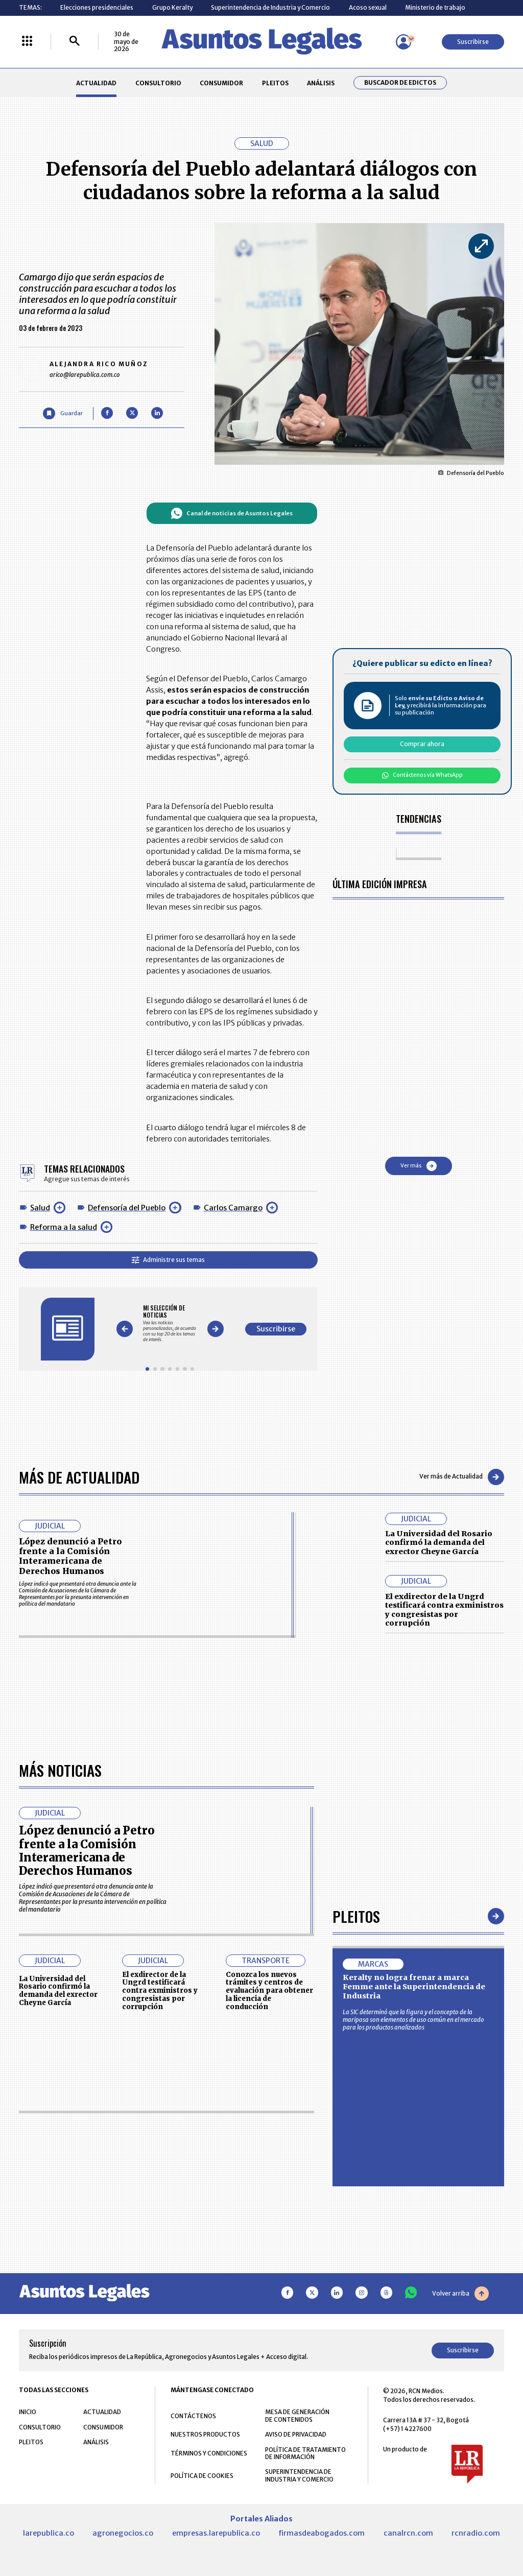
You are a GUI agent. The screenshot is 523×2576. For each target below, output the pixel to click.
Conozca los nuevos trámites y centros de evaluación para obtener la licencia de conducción (269, 1990)
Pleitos (356, 1916)
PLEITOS (275, 83)
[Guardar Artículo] (62, 413)
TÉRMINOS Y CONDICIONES (209, 2453)
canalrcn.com (408, 2533)
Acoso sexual (368, 7)
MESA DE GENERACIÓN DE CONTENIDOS (297, 2415)
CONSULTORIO (158, 83)
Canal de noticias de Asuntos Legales (231, 513)
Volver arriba (460, 2293)
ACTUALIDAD (96, 83)
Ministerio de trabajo (435, 7)
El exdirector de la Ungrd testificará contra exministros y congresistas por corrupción (444, 1610)
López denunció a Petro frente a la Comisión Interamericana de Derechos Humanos (70, 1556)
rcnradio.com (475, 2533)
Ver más (418, 1166)
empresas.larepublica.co (216, 2533)
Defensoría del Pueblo (126, 1207)
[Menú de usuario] (403, 42)
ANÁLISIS (321, 83)
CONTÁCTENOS (193, 2416)
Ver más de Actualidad (461, 1477)
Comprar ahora (422, 744)
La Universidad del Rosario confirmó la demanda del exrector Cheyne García (438, 1542)
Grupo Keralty (172, 7)
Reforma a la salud (63, 1227)
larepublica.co (48, 2533)
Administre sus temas (168, 1259)
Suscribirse (473, 41)
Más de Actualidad (79, 1477)
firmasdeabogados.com (321, 2533)
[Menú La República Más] (27, 41)
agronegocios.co (122, 2533)
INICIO (27, 2412)
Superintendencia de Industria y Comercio (270, 7)
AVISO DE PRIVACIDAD (295, 2434)
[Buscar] (74, 41)
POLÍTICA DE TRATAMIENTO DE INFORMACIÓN (305, 2453)
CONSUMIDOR (221, 83)
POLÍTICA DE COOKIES (202, 2475)
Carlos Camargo (233, 1207)
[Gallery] (170, 1323)
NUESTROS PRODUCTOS (205, 2434)
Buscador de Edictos (400, 82)
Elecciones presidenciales (96, 7)
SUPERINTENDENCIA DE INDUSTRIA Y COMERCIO (299, 2475)
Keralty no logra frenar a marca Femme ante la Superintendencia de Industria (414, 1986)
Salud (40, 1207)
